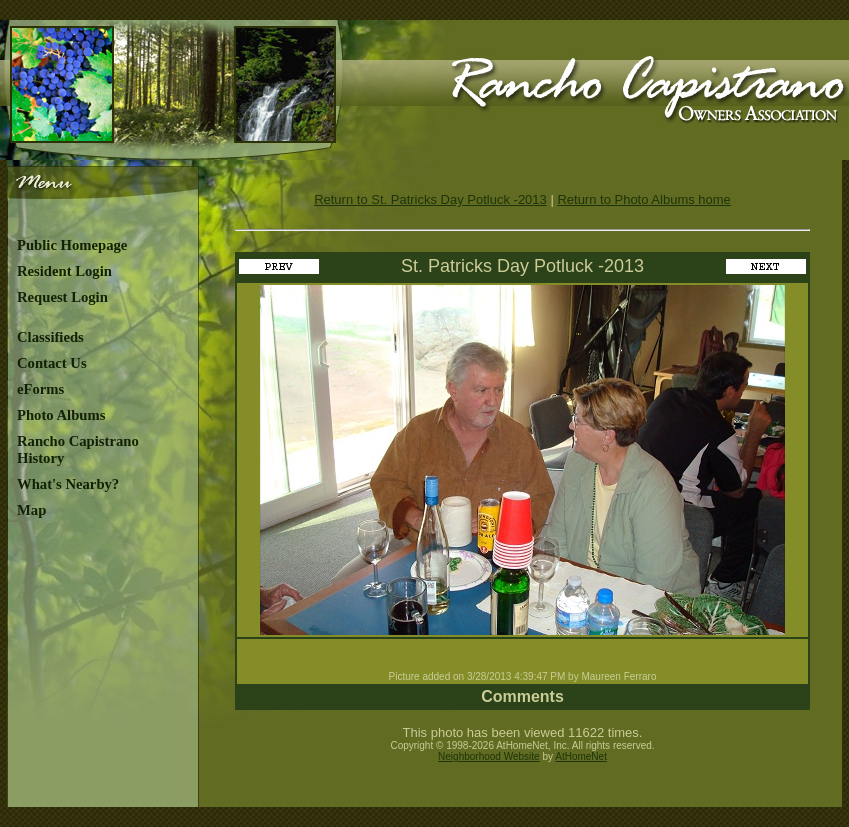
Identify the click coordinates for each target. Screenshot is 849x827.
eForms (40, 389)
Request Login (62, 297)
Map (31, 510)
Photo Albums (61, 415)
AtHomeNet (581, 756)
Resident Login (64, 271)
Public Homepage (72, 245)
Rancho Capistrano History (78, 449)
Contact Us (52, 363)
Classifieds (50, 337)
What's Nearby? (68, 484)
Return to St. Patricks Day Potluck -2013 (430, 199)
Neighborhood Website (489, 756)
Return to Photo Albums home (643, 199)
